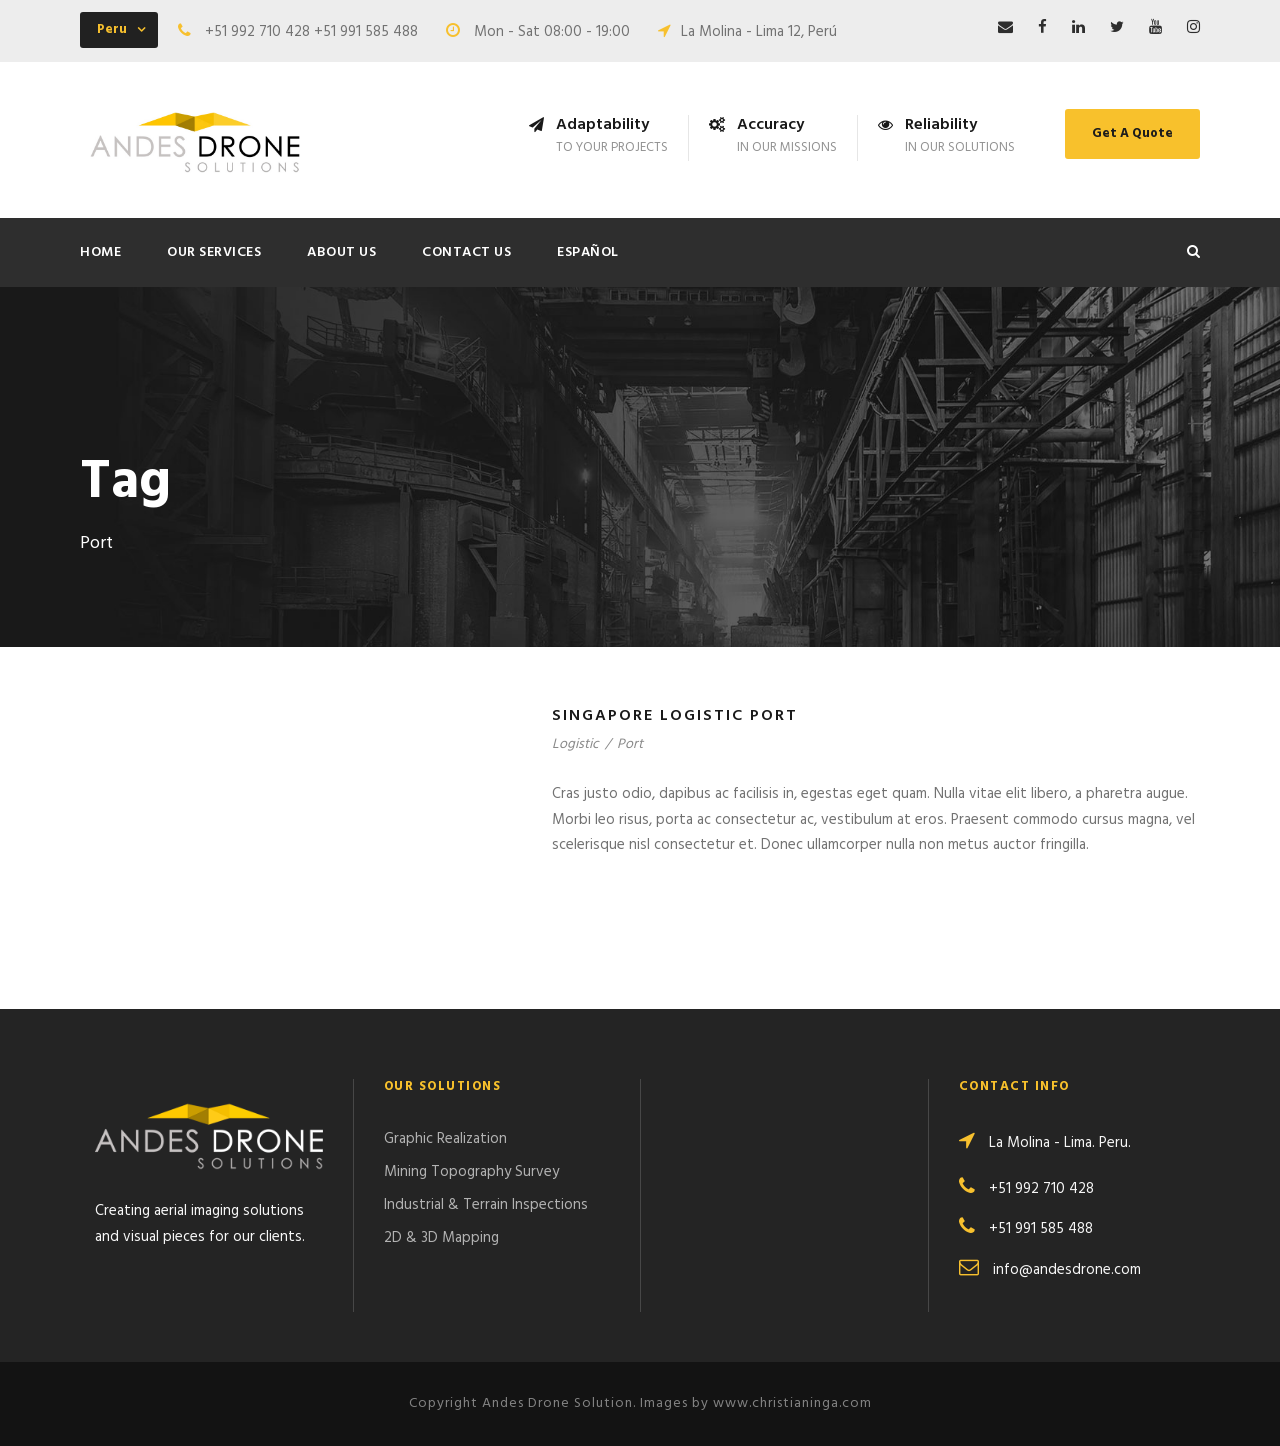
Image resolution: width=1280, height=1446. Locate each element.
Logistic (575, 744)
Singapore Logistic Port (675, 716)
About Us (341, 252)
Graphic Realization (445, 1139)
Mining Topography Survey (471, 1172)
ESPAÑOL (588, 252)
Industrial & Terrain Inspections (486, 1205)
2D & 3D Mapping (441, 1238)
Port (630, 744)
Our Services (214, 252)
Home (100, 252)
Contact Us (466, 252)
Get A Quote (1132, 133)
